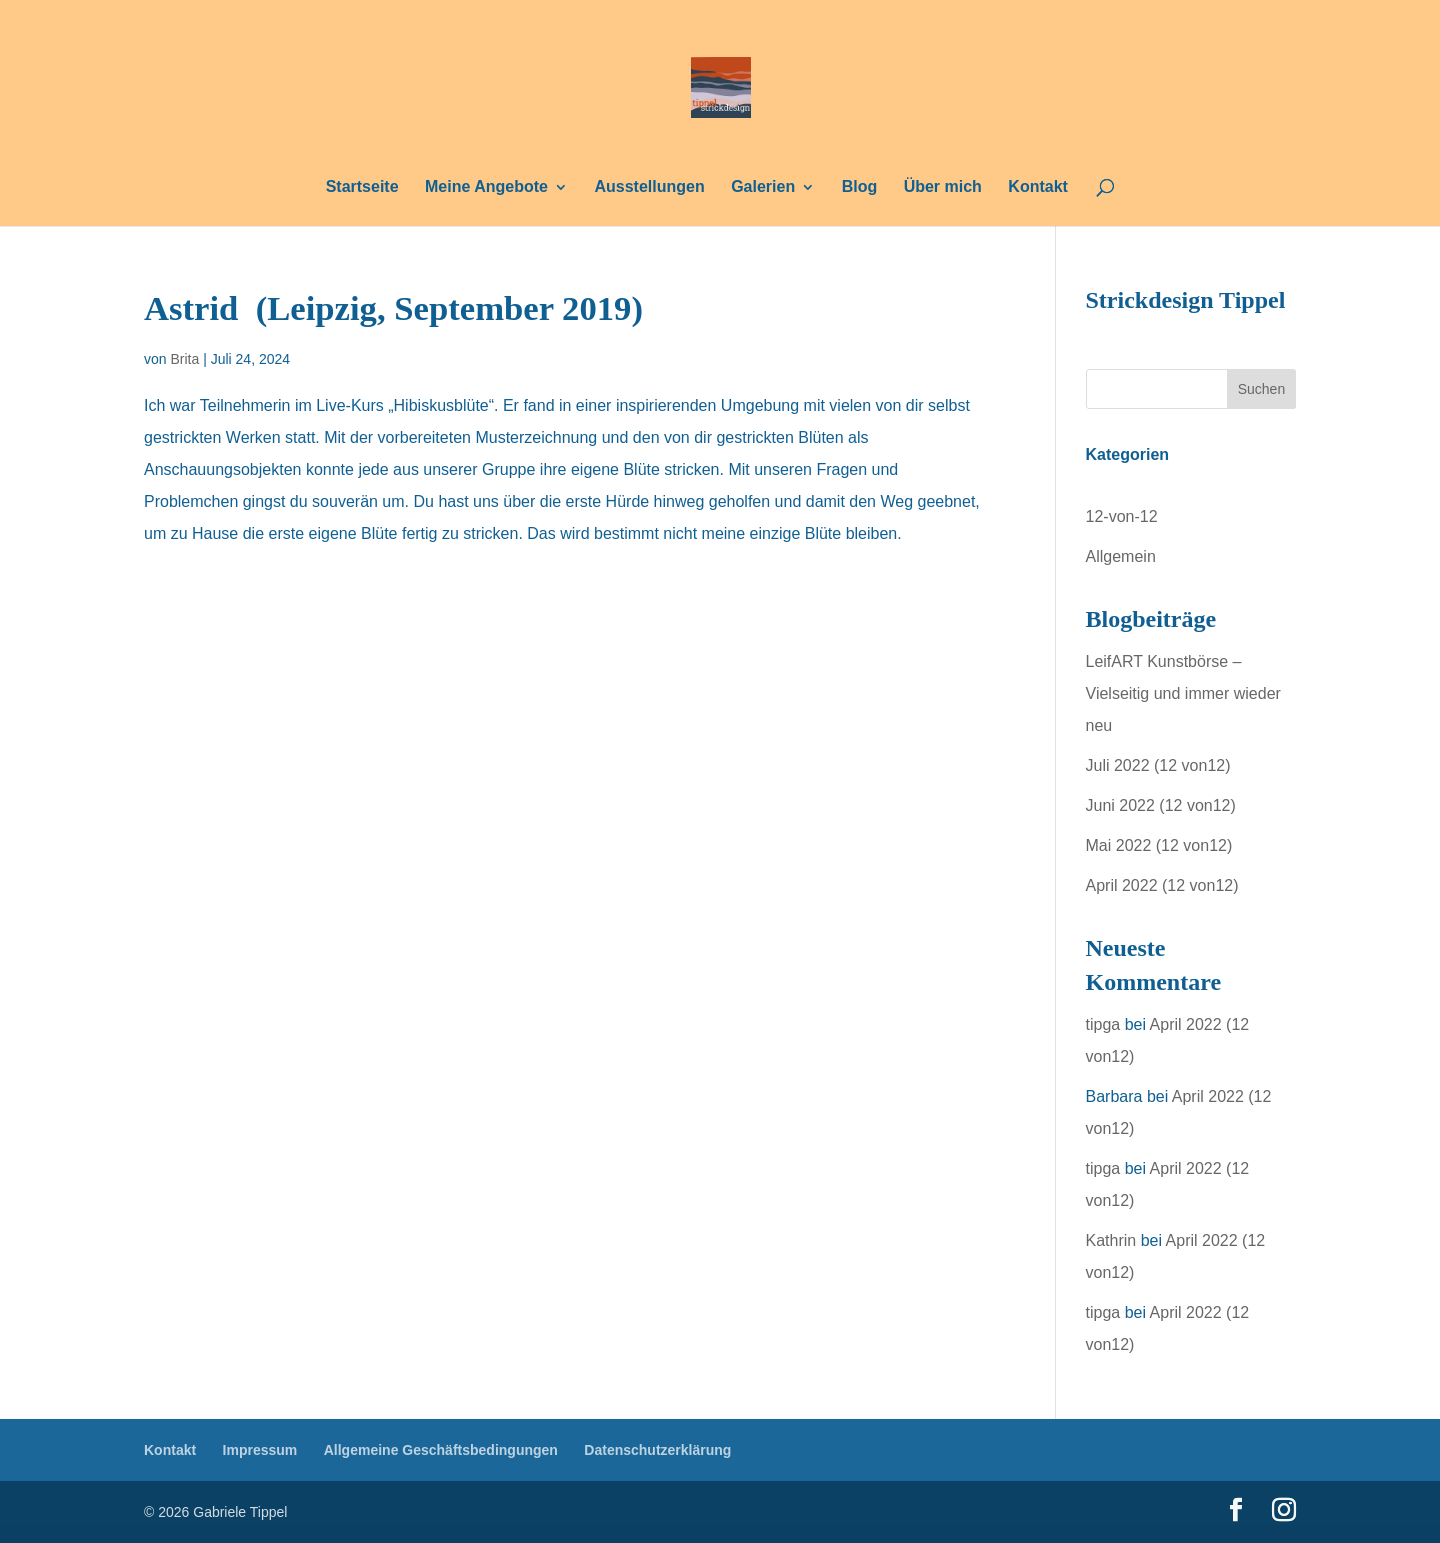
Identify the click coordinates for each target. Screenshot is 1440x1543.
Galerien (763, 187)
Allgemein (1121, 556)
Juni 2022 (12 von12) (1161, 805)
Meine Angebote (486, 187)
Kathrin (1111, 1240)
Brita (184, 359)
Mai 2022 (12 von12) (1159, 845)
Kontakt (1038, 187)
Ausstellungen (649, 187)
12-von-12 (1122, 516)
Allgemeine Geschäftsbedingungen (441, 1450)
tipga (1103, 1024)
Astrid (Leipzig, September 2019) (393, 308)
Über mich (943, 187)
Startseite (362, 187)
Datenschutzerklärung (657, 1450)
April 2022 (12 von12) (1162, 885)
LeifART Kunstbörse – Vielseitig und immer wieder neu (1183, 693)
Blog (860, 187)
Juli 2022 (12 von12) (1158, 765)
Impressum (260, 1450)
